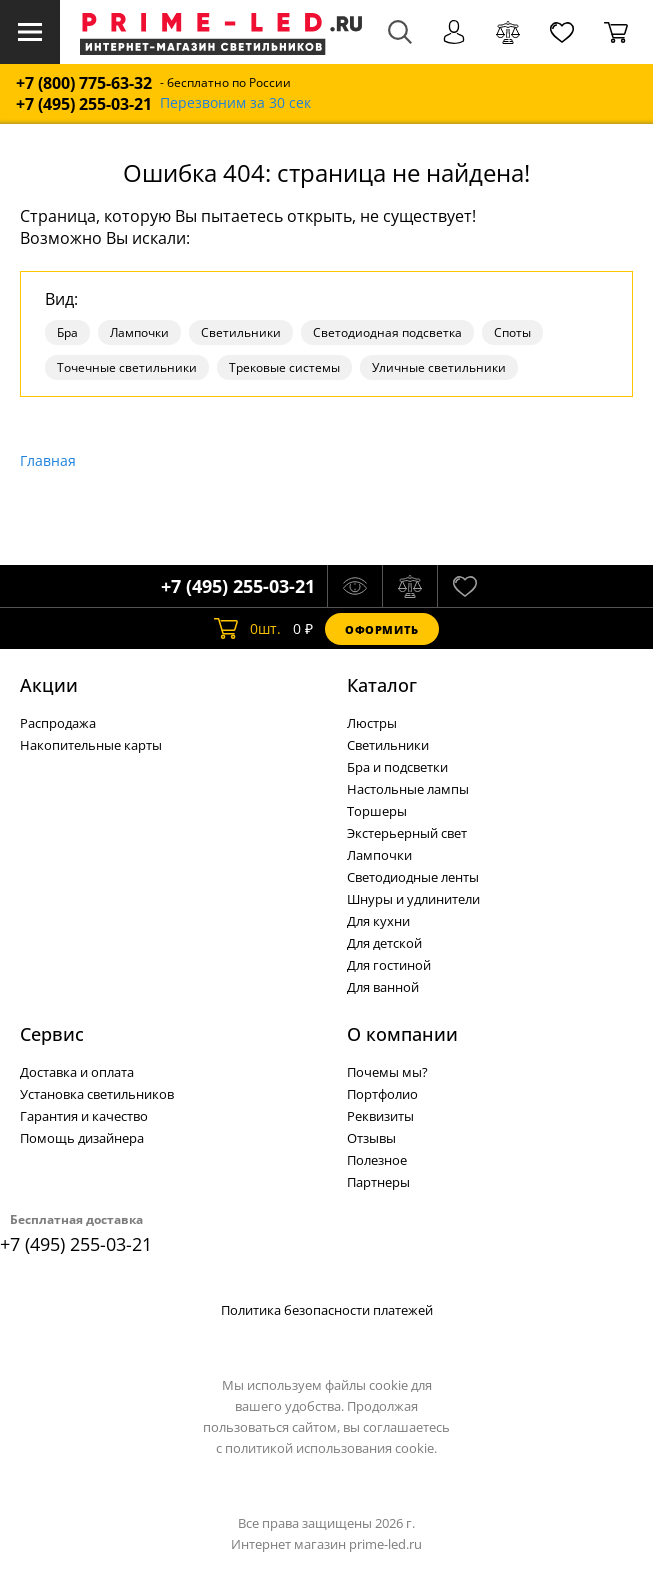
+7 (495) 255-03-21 (84, 104)
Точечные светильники (127, 367)
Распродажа (58, 723)
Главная (48, 460)
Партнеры (378, 1182)
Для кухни (378, 921)
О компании (402, 1034)
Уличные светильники (439, 367)
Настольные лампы (408, 789)
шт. (247, 629)
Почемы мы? (387, 1072)
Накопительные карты (91, 745)
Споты (512, 332)
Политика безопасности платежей (327, 1310)
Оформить (382, 629)
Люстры (372, 723)
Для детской (384, 943)
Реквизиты (380, 1116)
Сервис (52, 1034)
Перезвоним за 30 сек (235, 103)
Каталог (382, 685)
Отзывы (371, 1138)
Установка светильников (97, 1094)
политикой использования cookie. (331, 1448)
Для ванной (383, 987)
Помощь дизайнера (82, 1138)
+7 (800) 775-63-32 (84, 83)
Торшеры (377, 811)
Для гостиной (389, 965)
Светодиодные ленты (413, 877)
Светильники (241, 332)
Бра (67, 332)
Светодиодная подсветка (387, 332)
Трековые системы (284, 367)
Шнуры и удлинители (413, 899)
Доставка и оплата (77, 1072)
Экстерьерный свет (407, 833)
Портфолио (382, 1094)
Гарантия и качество (84, 1116)
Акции (49, 685)
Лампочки (139, 332)
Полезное (377, 1160)
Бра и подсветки (397, 767)
